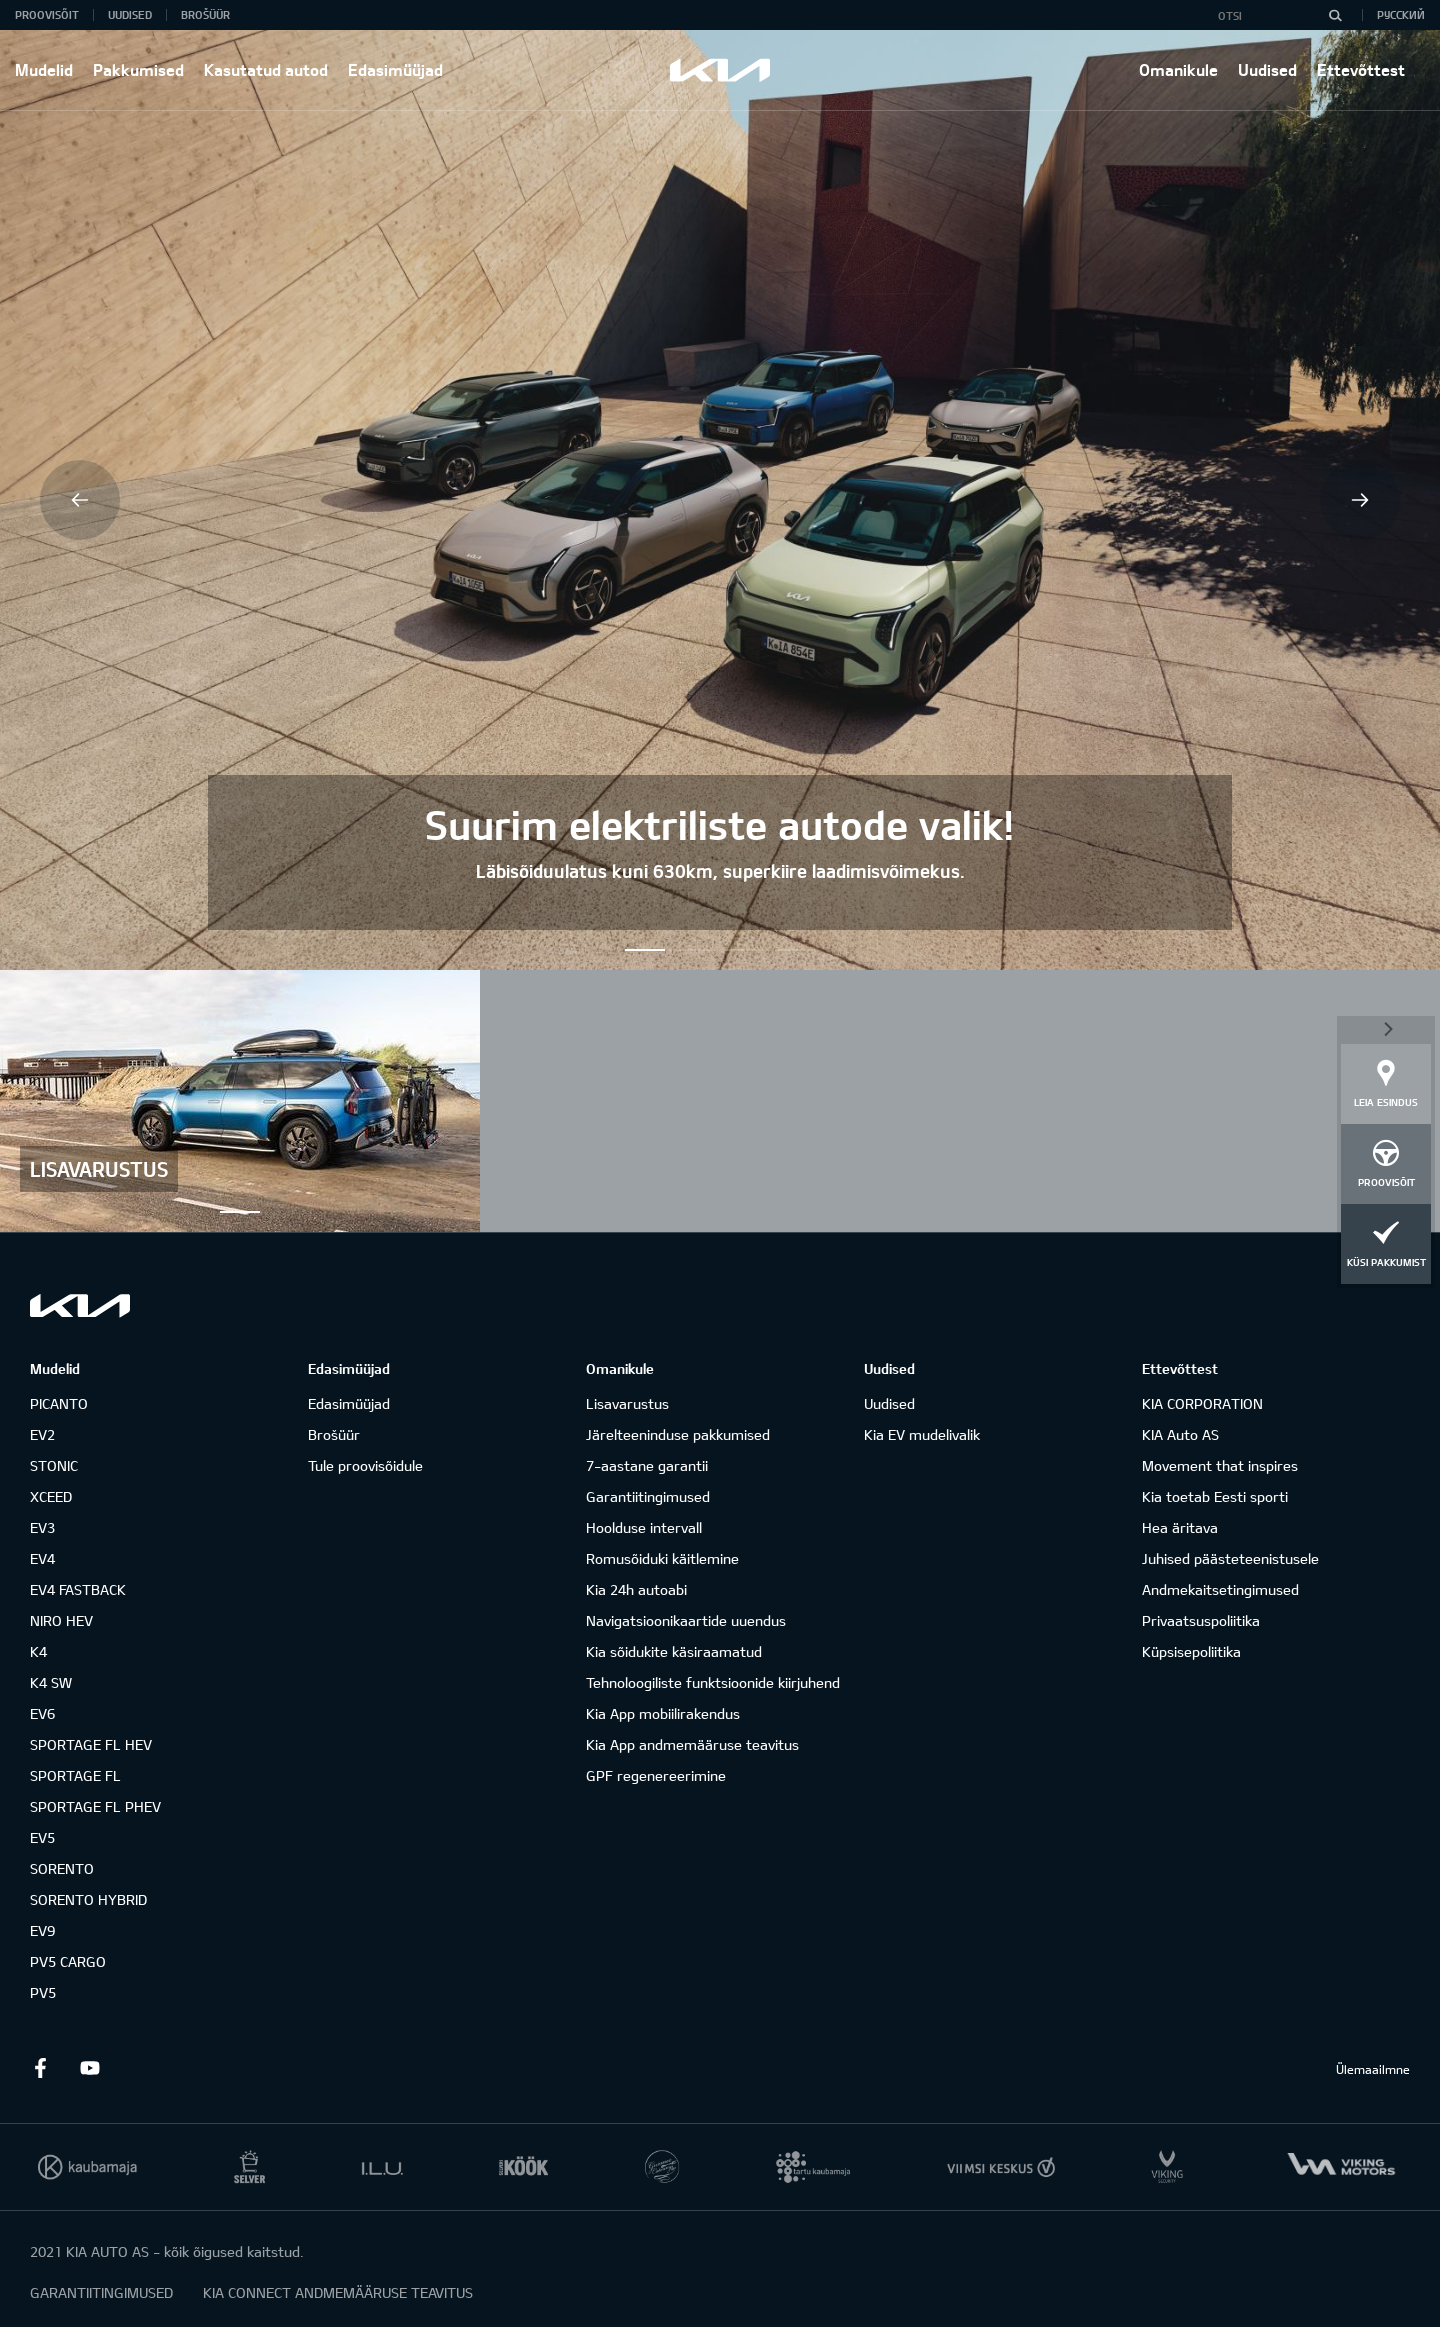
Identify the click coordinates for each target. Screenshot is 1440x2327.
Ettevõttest (1361, 69)
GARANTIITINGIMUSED (101, 2292)
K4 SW (51, 1682)
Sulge (1386, 1028)
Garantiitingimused (648, 1496)
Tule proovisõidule (365, 1465)
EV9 (42, 1930)
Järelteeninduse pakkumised (678, 1434)
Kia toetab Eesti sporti (1215, 1496)
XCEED (51, 1496)
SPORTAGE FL (75, 1775)
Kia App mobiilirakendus (663, 1713)
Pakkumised (138, 69)
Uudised (1267, 69)
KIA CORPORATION (1202, 1403)
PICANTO (59, 1403)
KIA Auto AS (1180, 1434)
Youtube (90, 2068)
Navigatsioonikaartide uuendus (686, 1620)
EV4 (42, 1558)
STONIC (54, 1465)
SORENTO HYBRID (88, 1899)
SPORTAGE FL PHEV (95, 1806)
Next (1360, 500)
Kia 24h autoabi (636, 1589)
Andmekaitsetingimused (1220, 1589)
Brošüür (205, 14)
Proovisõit (47, 14)
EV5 (42, 1837)
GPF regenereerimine (656, 1775)
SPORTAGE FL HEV (91, 1744)
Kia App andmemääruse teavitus (692, 1744)
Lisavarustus (627, 1403)
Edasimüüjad (395, 69)
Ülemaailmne (1373, 2069)
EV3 (42, 1527)
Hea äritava (1180, 1527)
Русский (1401, 14)
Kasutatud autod (266, 69)
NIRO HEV (61, 1620)
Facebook (40, 2068)
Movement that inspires (1220, 1465)
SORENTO (62, 1868)
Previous (80, 500)
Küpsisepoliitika (1191, 1651)
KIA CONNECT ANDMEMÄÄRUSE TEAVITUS (338, 2292)
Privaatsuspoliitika (1201, 1620)
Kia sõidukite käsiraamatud (674, 1651)
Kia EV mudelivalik (922, 1434)
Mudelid (44, 69)
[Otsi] (1335, 15)
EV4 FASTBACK (78, 1589)
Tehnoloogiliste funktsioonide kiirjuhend (713, 1682)
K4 (38, 1651)
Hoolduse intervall (644, 1527)
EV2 (42, 1434)
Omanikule (1178, 69)
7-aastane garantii (647, 1465)
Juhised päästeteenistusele (1230, 1558)
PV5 (43, 1992)
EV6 (42, 1713)
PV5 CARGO (68, 1961)
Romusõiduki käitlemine (662, 1558)
